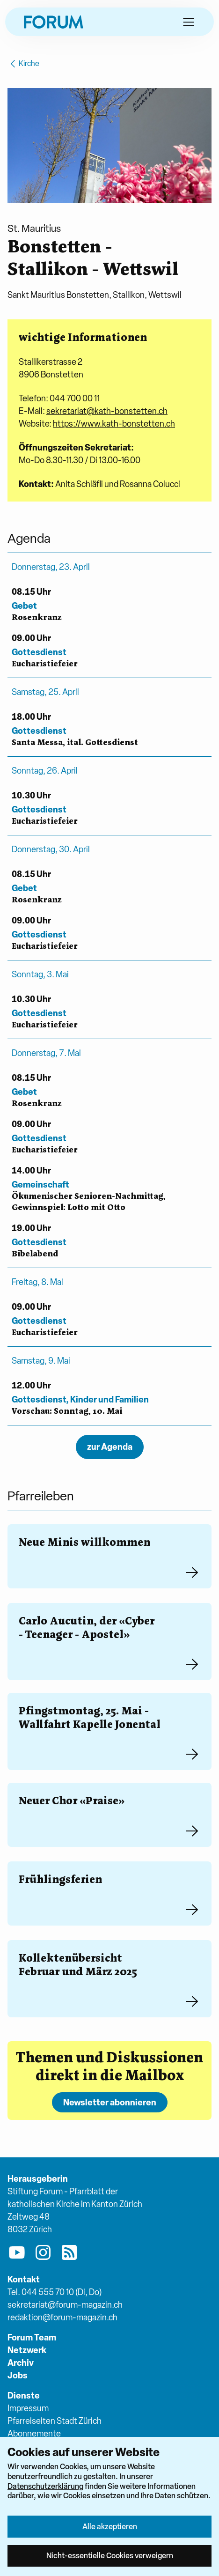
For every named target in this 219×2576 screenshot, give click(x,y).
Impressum (28, 2408)
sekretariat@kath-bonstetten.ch (107, 411)
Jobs (17, 2375)
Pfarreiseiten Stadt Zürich (54, 2420)
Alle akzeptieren (109, 2526)
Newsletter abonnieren (109, 2102)
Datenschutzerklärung (45, 2486)
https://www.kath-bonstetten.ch (114, 423)
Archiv (20, 2363)
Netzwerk (26, 2350)
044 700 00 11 (75, 398)
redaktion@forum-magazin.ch (62, 2317)
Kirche (23, 63)
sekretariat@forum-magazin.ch (65, 2304)
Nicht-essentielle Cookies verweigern (109, 2555)
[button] (188, 22)
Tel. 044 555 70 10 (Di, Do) (54, 2292)
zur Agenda (109, 1447)
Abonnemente (34, 2433)
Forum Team (31, 2337)
